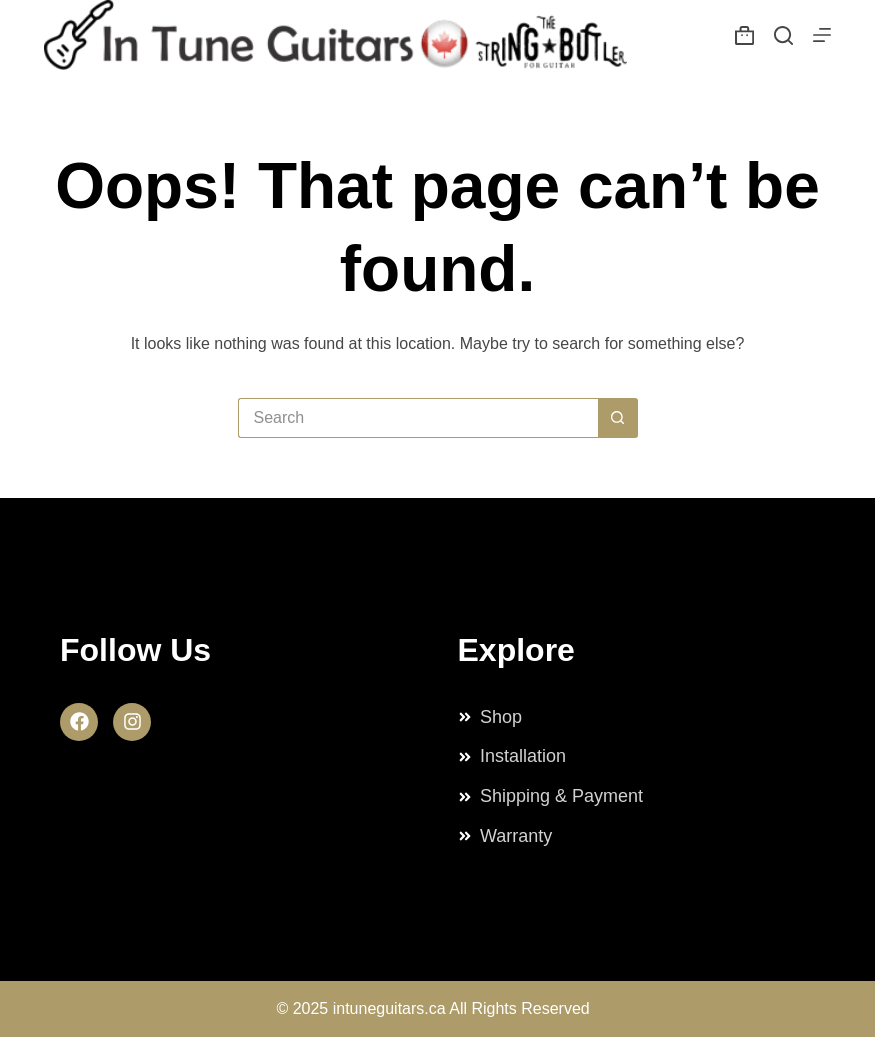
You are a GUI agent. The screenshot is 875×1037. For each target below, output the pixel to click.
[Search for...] (418, 418)
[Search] (783, 35)
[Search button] (618, 418)
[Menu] (822, 35)
